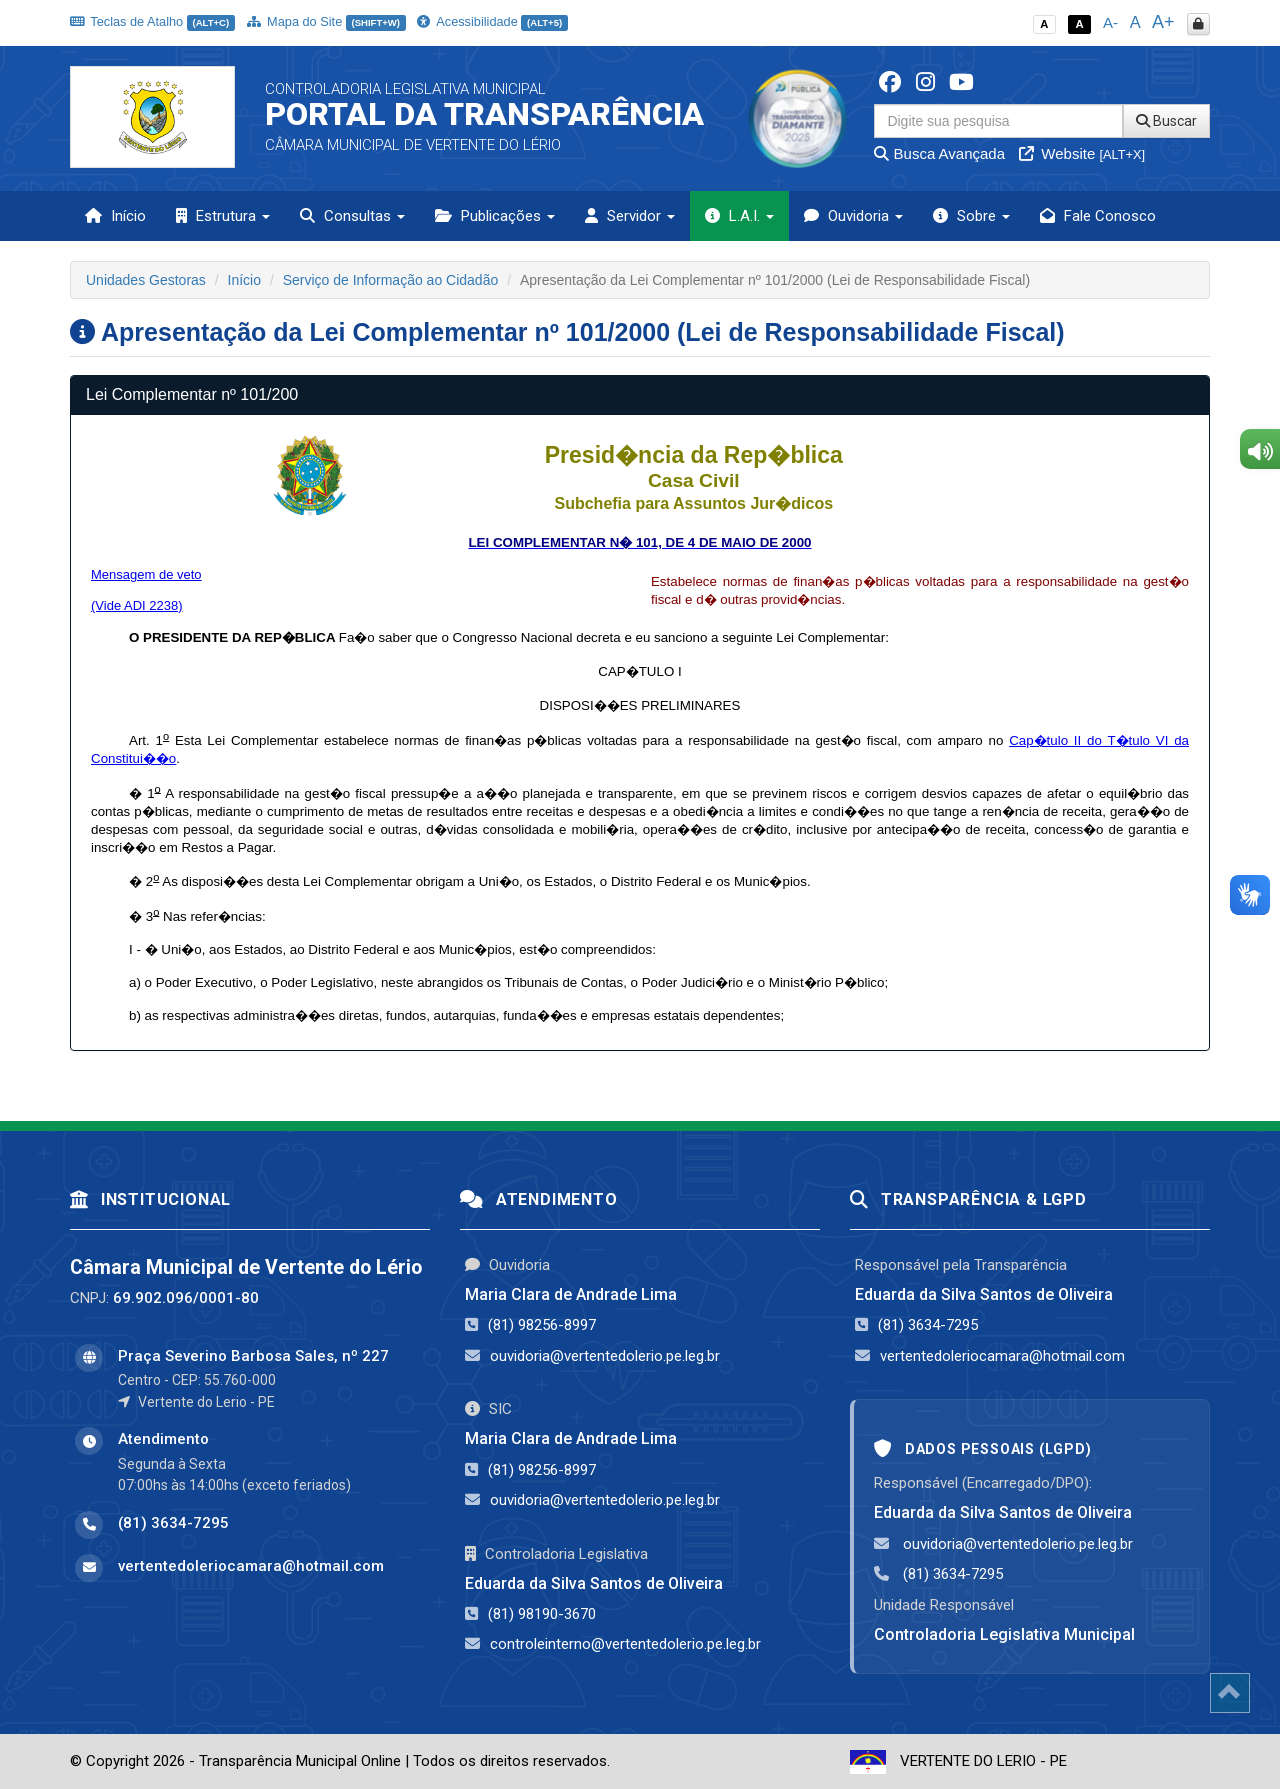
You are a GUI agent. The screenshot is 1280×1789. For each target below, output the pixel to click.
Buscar (1166, 121)
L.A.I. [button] (739, 216)
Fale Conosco (1098, 216)
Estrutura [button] (223, 216)
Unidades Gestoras (146, 280)
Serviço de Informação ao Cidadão (391, 280)
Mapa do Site (326, 21)
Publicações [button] (495, 216)
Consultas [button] (352, 216)
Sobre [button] (971, 216)
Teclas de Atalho (152, 21)
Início (115, 216)
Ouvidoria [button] (853, 216)
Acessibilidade (492, 21)
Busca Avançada (939, 153)
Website (1082, 153)
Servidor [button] (630, 216)
